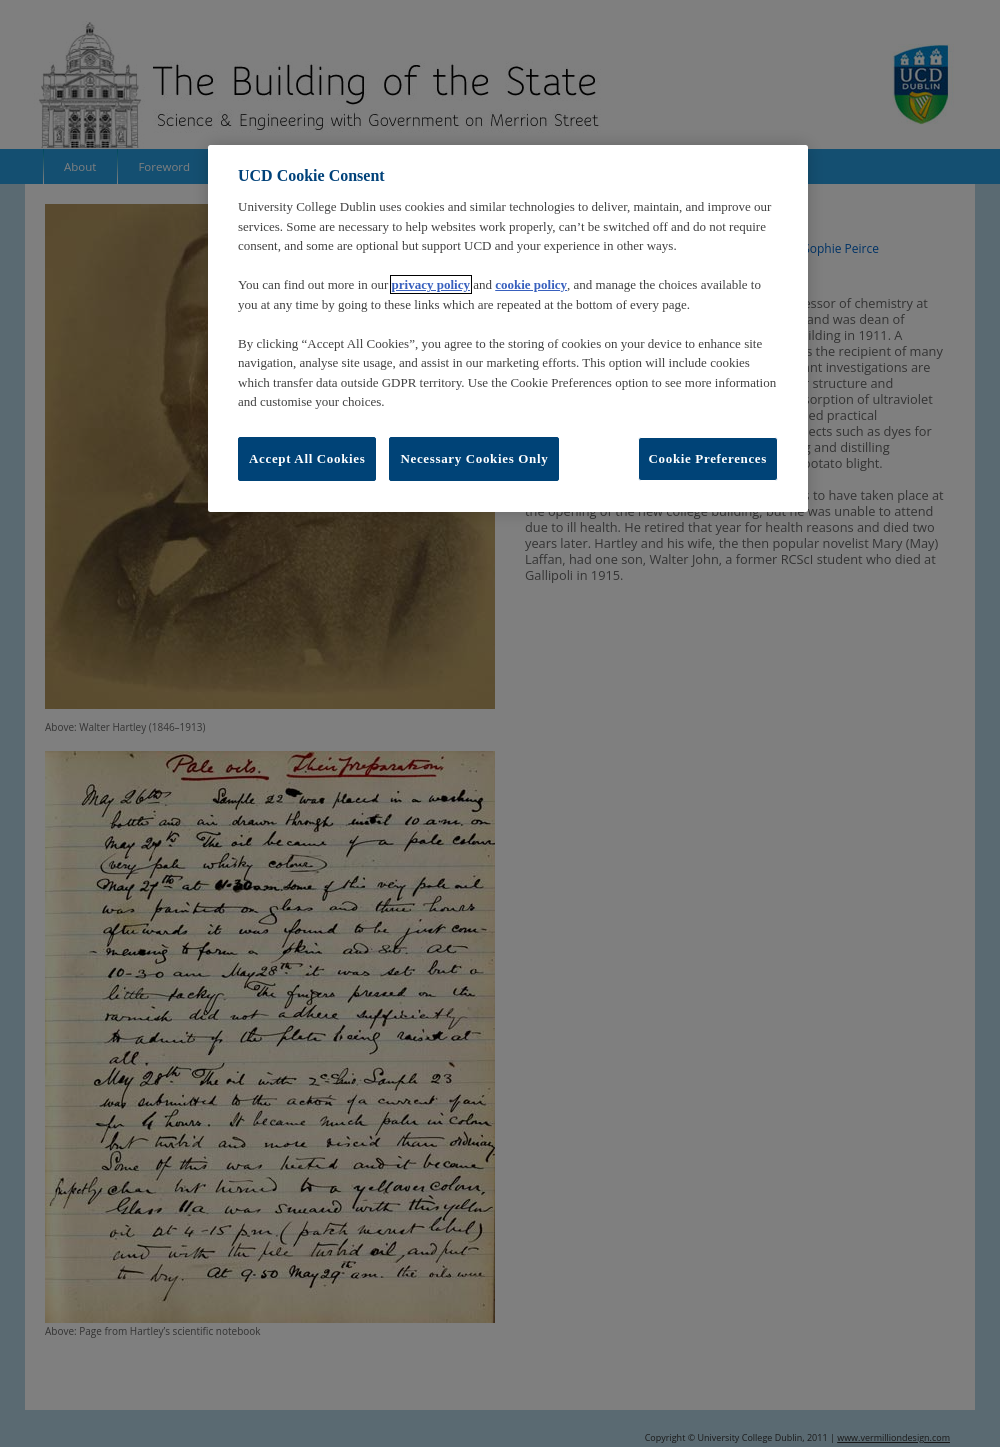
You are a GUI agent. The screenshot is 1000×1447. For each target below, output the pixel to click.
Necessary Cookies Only (474, 458)
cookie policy (531, 284)
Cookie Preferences (708, 458)
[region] (508, 328)
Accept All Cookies (307, 458)
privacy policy (431, 284)
